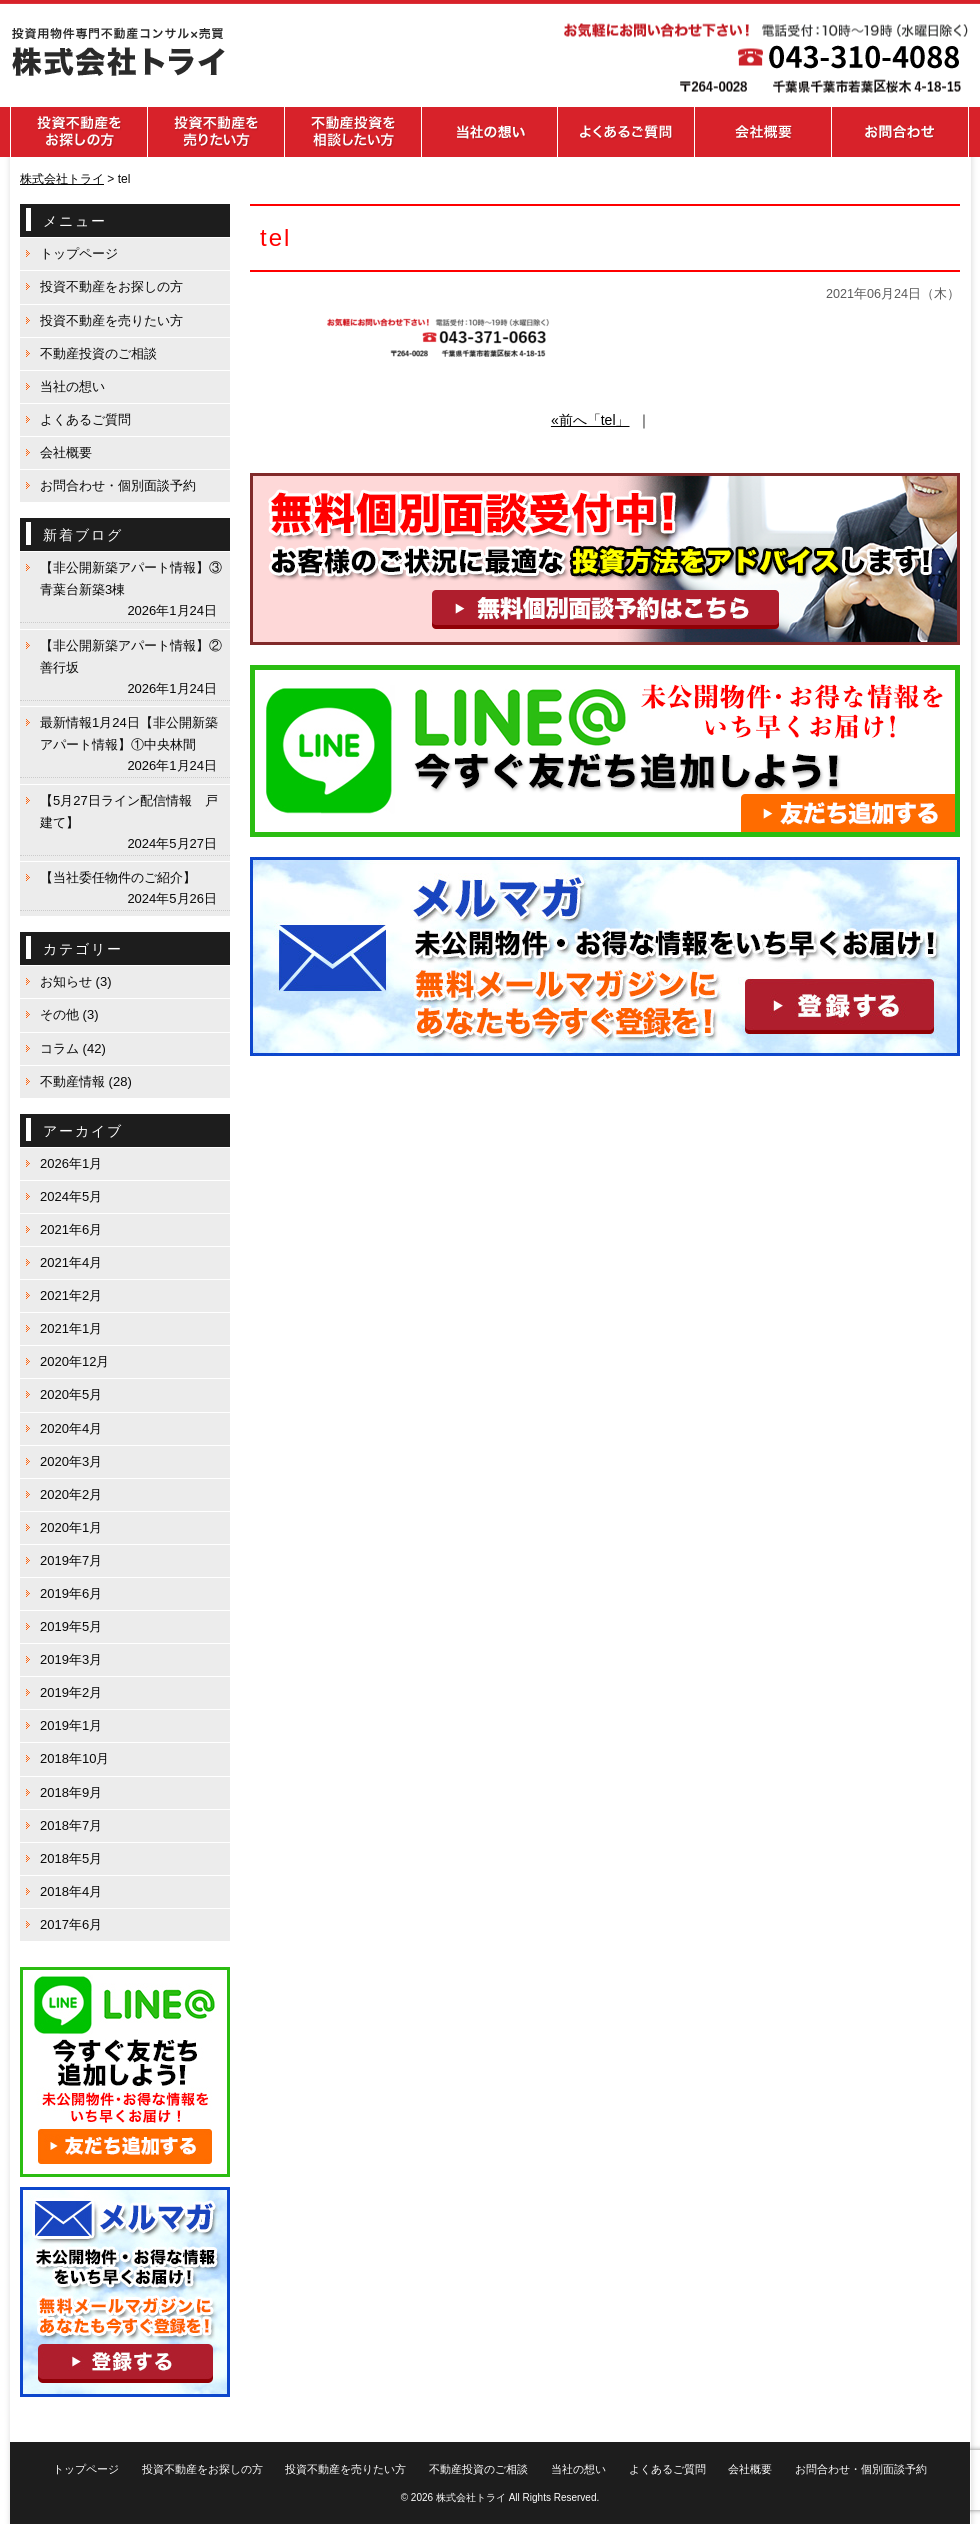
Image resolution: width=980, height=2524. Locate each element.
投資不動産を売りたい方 (111, 320)
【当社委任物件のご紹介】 (118, 877)
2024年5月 (71, 1196)
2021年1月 (71, 1328)
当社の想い (72, 386)
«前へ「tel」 (590, 420)
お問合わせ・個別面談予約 (118, 485)
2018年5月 (71, 1858)
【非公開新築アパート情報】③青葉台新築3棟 (131, 578)
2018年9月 (71, 1792)
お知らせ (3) (76, 981)
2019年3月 (71, 1659)
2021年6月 (71, 1229)
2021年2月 (71, 1295)
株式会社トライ (471, 2497)
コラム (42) (73, 1048)
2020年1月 (71, 1527)
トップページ (79, 253)
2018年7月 (71, 1825)
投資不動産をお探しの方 (111, 286)
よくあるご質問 (85, 419)
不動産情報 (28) (86, 1081)
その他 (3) (69, 1014)
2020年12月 (74, 1361)
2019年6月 (71, 1593)
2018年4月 (71, 1891)
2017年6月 (71, 1924)
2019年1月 (71, 1725)
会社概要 (66, 452)
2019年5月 (71, 1626)
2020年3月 (71, 1461)
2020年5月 (71, 1394)
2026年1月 (71, 1163)
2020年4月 (71, 1428)
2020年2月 (71, 1494)
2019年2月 (71, 1692)
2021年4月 (71, 1262)
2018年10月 (74, 1758)
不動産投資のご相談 (98, 353)
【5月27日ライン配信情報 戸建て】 (129, 811)
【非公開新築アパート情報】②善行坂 (131, 656)
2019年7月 (71, 1560)
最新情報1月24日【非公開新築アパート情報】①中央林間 (129, 733)
